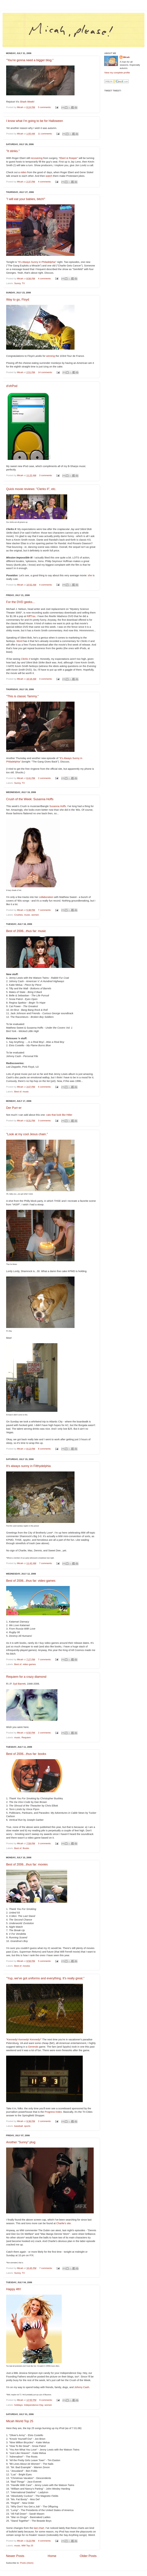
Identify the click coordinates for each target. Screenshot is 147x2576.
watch (49, 176)
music (27, 915)
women (35, 915)
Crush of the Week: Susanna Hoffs (30, 799)
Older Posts (88, 2556)
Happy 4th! (13, 2289)
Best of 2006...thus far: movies (27, 1864)
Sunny (17, 283)
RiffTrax (31, 616)
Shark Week (27, 101)
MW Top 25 (27, 2545)
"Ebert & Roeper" (68, 158)
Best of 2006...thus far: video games (30, 1580)
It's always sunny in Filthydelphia (28, 1466)
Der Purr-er (14, 1108)
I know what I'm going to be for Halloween (34, 121)
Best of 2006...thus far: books (26, 1754)
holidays (18, 2405)
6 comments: (45, 1087)
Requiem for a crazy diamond (26, 1676)
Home (52, 2556)
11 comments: (45, 133)
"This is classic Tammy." (22, 696)
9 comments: (46, 2400)
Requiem (26, 1737)
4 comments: (45, 181)
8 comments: (45, 1448)
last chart (39, 2528)
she (90, 575)
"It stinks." (13, 151)
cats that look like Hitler (59, 1114)
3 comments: (46, 475)
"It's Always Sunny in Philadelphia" (37, 262)
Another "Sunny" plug (20, 2142)
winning (50, 356)
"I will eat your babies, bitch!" (25, 199)
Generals (33, 2046)
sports (27, 2126)
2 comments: (45, 778)
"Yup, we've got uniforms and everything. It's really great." (45, 1978)
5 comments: (45, 107)
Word (19, 641)
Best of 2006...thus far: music (26, 931)
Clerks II (25, 659)
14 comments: (45, 372)
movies (26, 1966)
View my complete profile (117, 72)
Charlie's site (63, 2223)
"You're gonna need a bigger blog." (30, 60)
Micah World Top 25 (19, 2421)
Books (26, 1848)
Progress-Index (53, 2111)
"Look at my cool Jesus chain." (27, 1134)
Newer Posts (15, 2556)
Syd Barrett (19, 1683)
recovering (37, 158)
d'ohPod (11, 386)
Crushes (18, 915)
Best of (17, 1091)
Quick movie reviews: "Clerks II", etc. (31, 489)
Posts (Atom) (27, 2563)
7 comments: (45, 910)
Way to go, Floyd (17, 299)
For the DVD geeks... (20, 602)
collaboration (46, 897)
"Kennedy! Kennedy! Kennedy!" (24, 2039)
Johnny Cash (81, 2387)
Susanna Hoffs (57, 806)
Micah (126, 57)
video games (29, 1664)
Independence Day (33, 2405)
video (23, 172)
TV (23, 283)
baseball (18, 2126)
